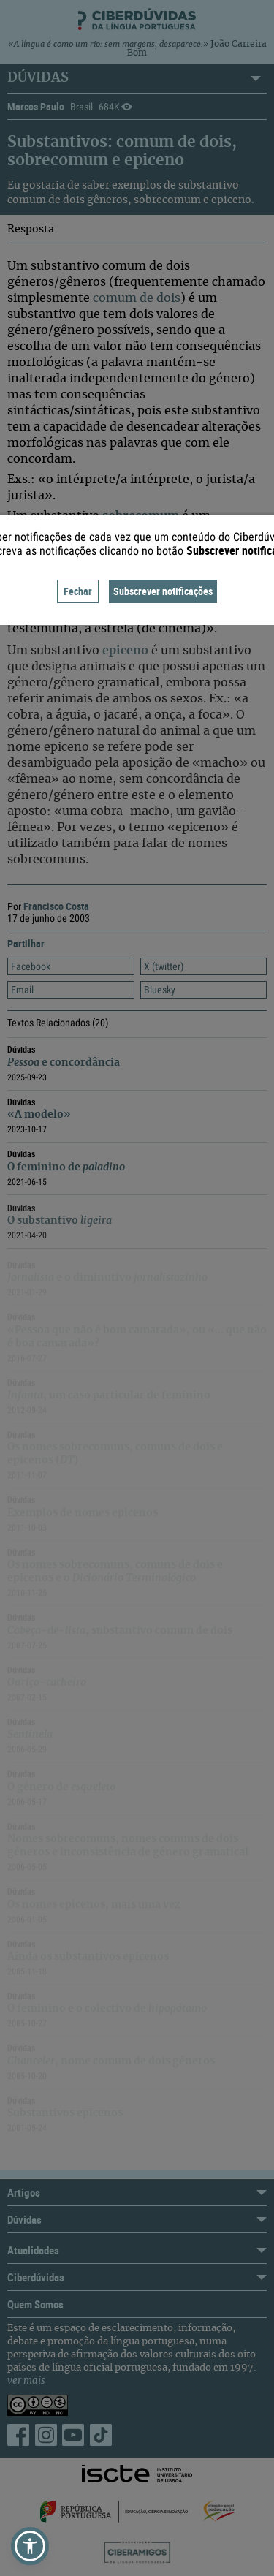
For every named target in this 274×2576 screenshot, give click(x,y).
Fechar (78, 591)
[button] (30, 2546)
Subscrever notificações (163, 591)
